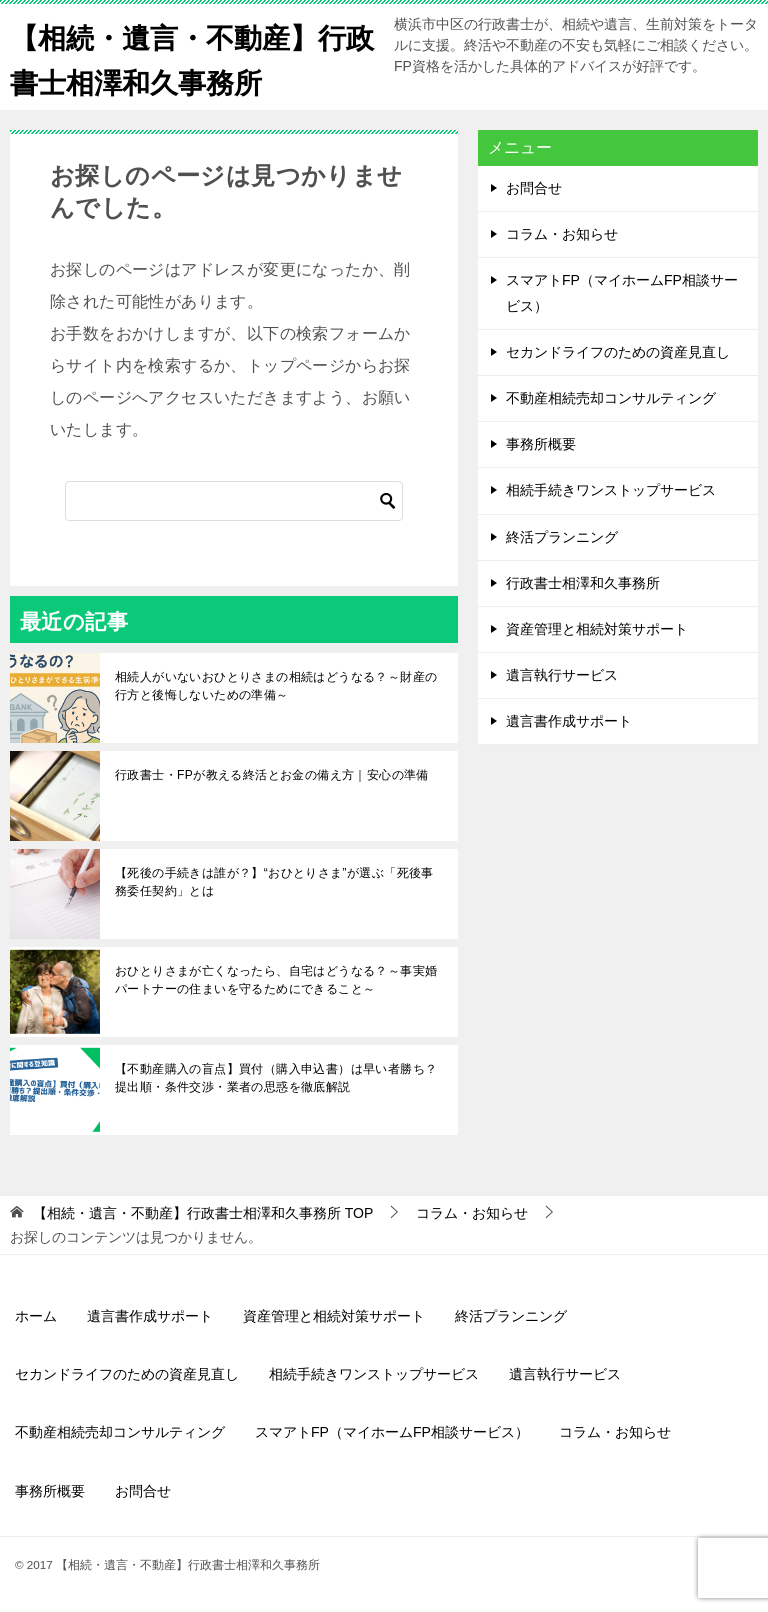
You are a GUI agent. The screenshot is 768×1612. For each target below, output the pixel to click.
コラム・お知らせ (562, 234)
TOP (203, 1213)
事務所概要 (541, 444)
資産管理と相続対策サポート (597, 629)
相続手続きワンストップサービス (611, 490)
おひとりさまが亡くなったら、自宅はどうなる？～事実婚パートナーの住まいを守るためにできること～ (276, 980)
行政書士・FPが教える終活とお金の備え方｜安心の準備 (272, 775)
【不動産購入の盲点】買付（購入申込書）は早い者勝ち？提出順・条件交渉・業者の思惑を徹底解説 (276, 1078)
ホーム (36, 1316)
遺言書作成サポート (569, 721)
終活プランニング (562, 537)
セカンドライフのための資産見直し (618, 352)
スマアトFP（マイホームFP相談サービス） (622, 292)
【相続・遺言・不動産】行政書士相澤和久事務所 (190, 57)
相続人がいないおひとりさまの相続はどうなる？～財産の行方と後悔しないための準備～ (276, 686)
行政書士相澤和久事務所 (583, 583)
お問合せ (534, 188)
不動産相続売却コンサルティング (611, 398)
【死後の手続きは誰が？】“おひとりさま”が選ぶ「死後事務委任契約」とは (274, 882)
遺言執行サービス (562, 675)
